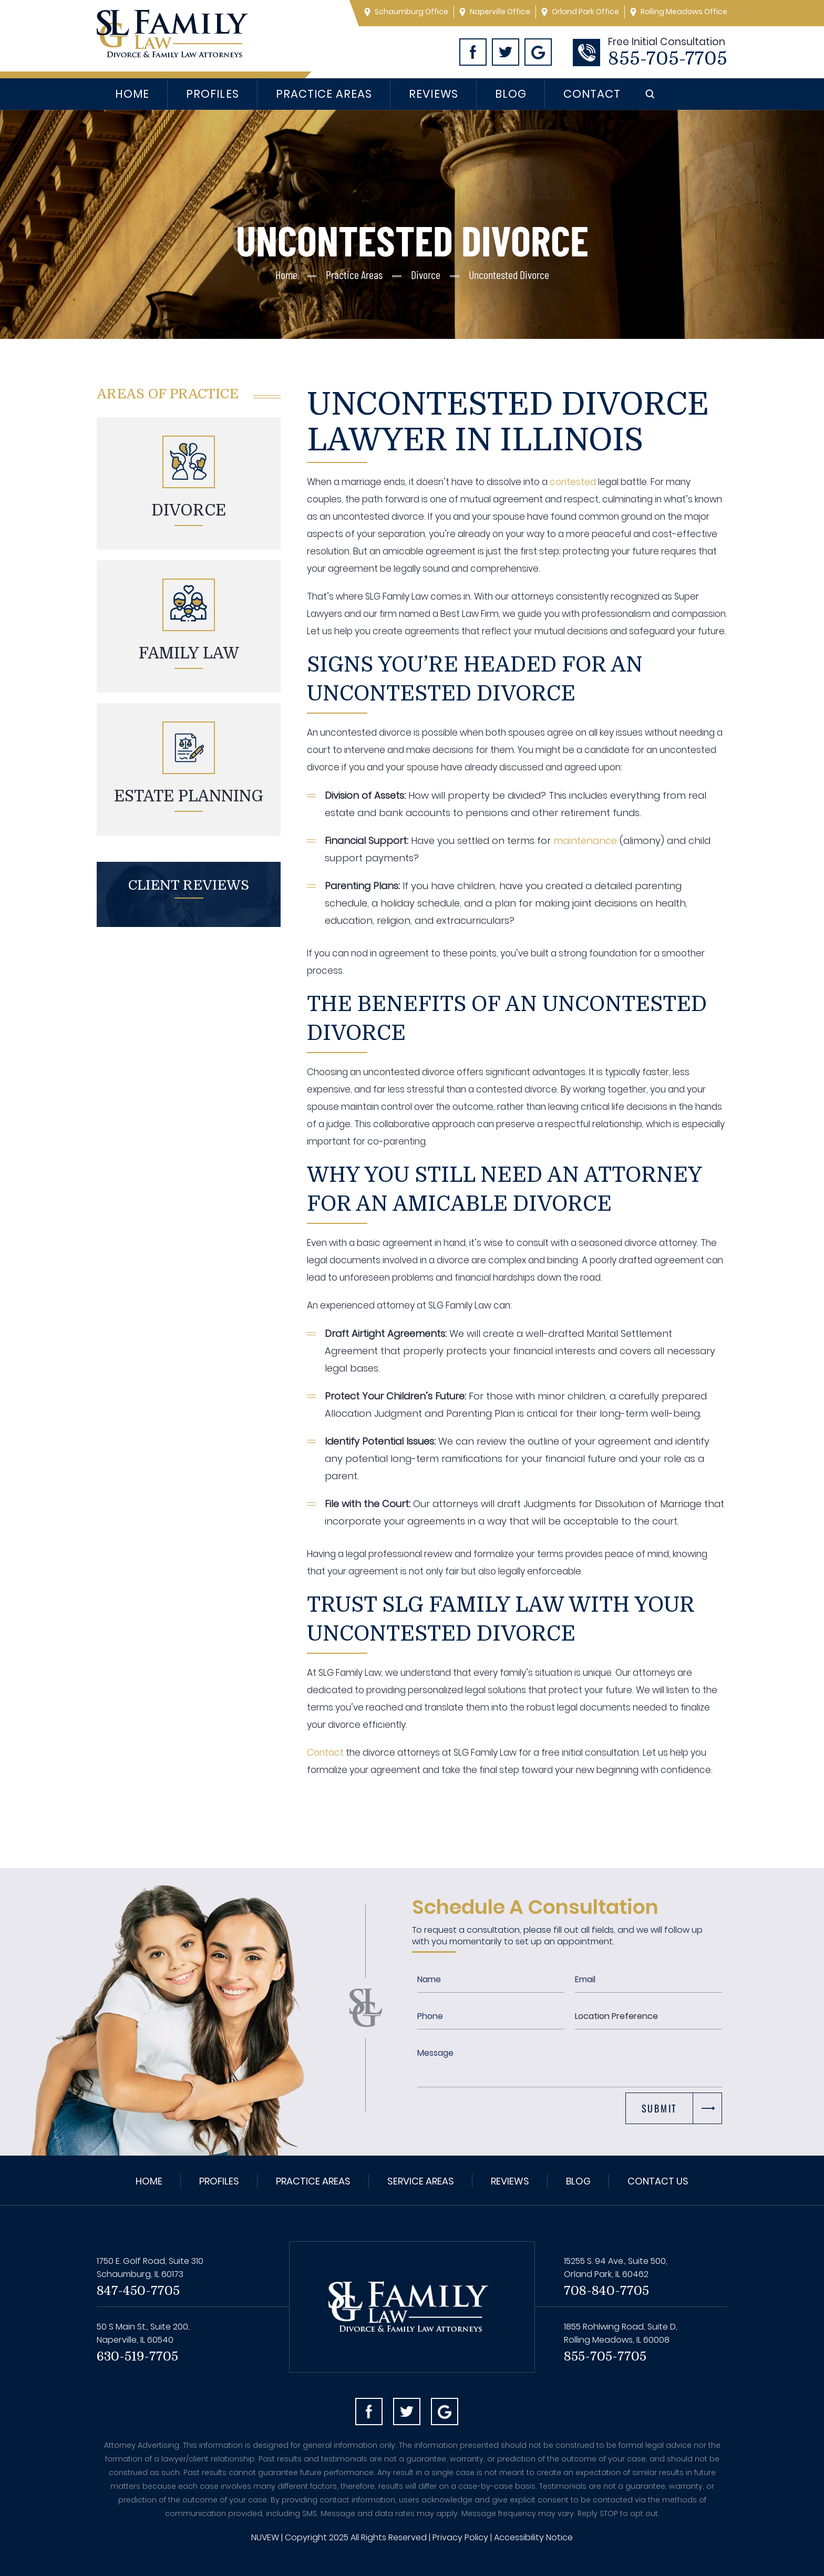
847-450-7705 (138, 2290)
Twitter (505, 52)
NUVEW (265, 2537)
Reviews (433, 93)
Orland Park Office (585, 11)
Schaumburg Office (411, 11)
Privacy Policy (460, 2537)
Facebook (473, 52)
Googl (538, 52)
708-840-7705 (606, 2290)
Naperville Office (500, 11)
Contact (592, 93)
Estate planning (188, 796)
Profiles (212, 93)
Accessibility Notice (533, 2537)
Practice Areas (324, 93)
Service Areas (420, 2181)
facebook (369, 2411)
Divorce (188, 510)
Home (132, 93)
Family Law (189, 653)
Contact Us (657, 2181)
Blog (511, 93)
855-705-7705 (667, 58)
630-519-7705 (137, 2356)
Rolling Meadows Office (684, 11)
